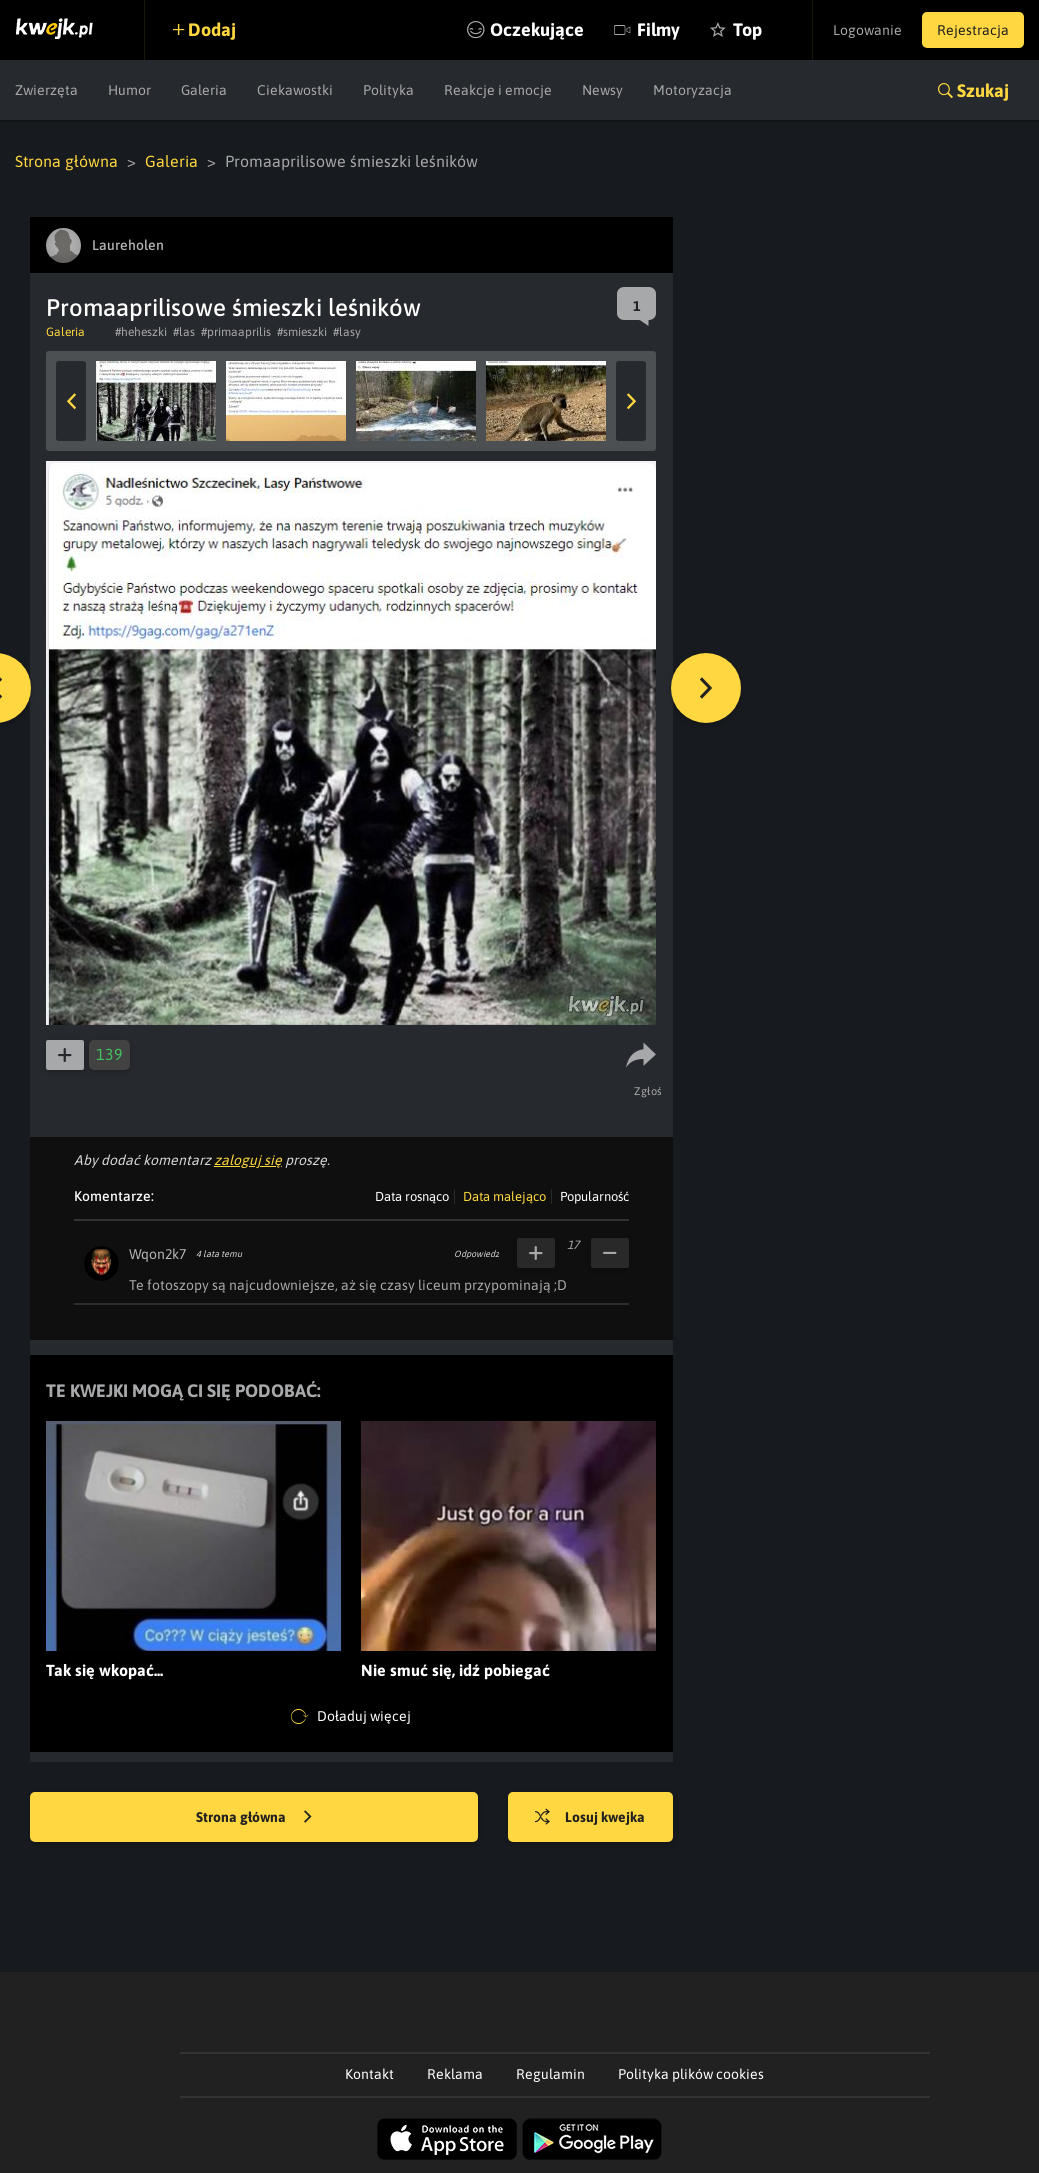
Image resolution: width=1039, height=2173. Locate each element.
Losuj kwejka (590, 1818)
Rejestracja (973, 30)
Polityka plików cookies (691, 2074)
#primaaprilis (236, 332)
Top (747, 29)
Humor (129, 90)
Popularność (594, 1196)
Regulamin (550, 2074)
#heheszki (141, 332)
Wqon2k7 (157, 1254)
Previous (71, 401)
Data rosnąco (412, 1196)
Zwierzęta (46, 90)
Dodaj (212, 29)
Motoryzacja (692, 90)
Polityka (388, 90)
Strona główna (66, 161)
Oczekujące (537, 29)
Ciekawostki (295, 90)
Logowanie (867, 30)
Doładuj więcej (351, 1717)
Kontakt (369, 2074)
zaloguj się (248, 1160)
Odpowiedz (476, 1254)
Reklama (455, 2074)
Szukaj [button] (983, 90)
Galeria (204, 90)
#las (184, 332)
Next (631, 401)
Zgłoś (648, 1091)
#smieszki (302, 332)
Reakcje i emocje (498, 90)
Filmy (658, 29)
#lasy (347, 332)
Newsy (602, 90)
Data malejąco (504, 1196)
